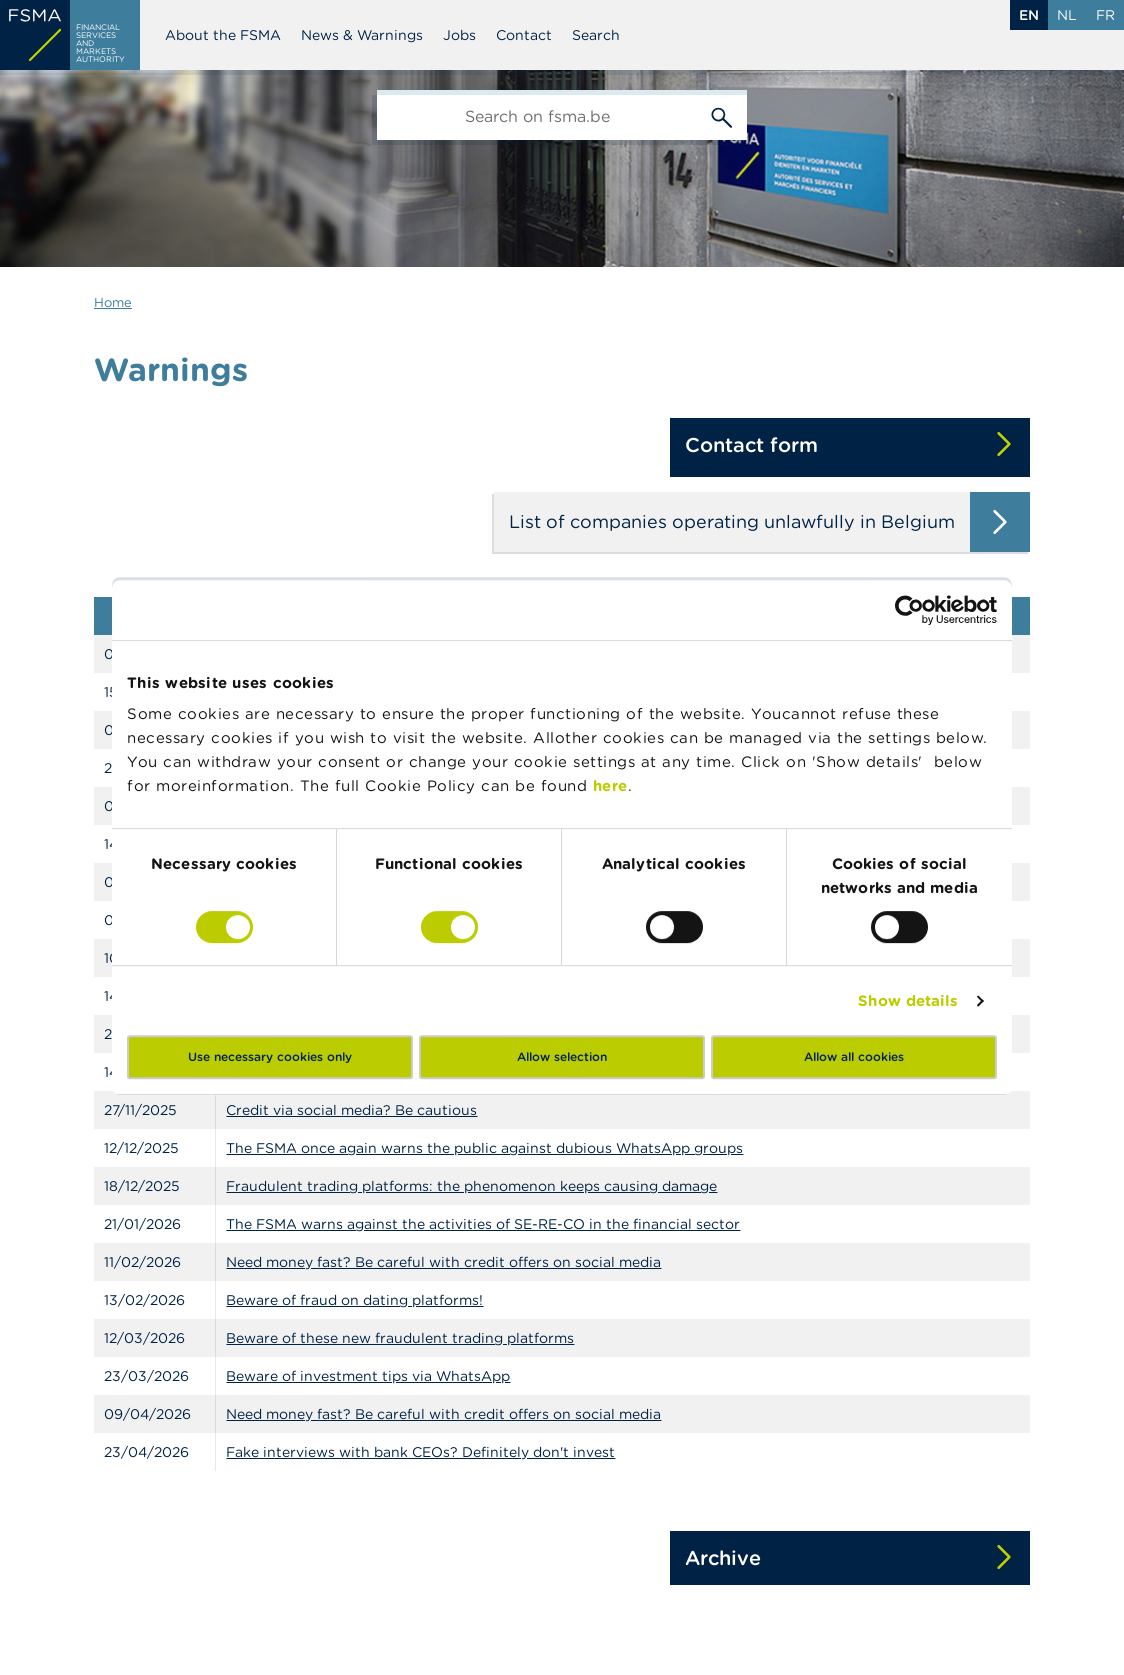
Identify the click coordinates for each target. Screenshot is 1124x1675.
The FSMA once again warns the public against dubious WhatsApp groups (484, 1148)
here (610, 785)
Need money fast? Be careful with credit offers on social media (443, 1262)
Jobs (459, 35)
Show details (908, 1000)
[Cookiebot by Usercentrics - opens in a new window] (909, 610)
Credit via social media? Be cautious (351, 1110)
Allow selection (562, 1056)
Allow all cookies (854, 1056)
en (1029, 15)
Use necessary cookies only (270, 1056)
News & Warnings (362, 35)
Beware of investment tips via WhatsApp (368, 1376)
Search (596, 35)
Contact (524, 35)
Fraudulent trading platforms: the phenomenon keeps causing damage (471, 1186)
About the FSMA (223, 35)
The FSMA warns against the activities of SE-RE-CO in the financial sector (483, 1224)
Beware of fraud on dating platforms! (354, 1300)
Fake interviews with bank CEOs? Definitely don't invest (420, 1452)
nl (1067, 15)
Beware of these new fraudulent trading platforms (400, 1338)
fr (1105, 15)
